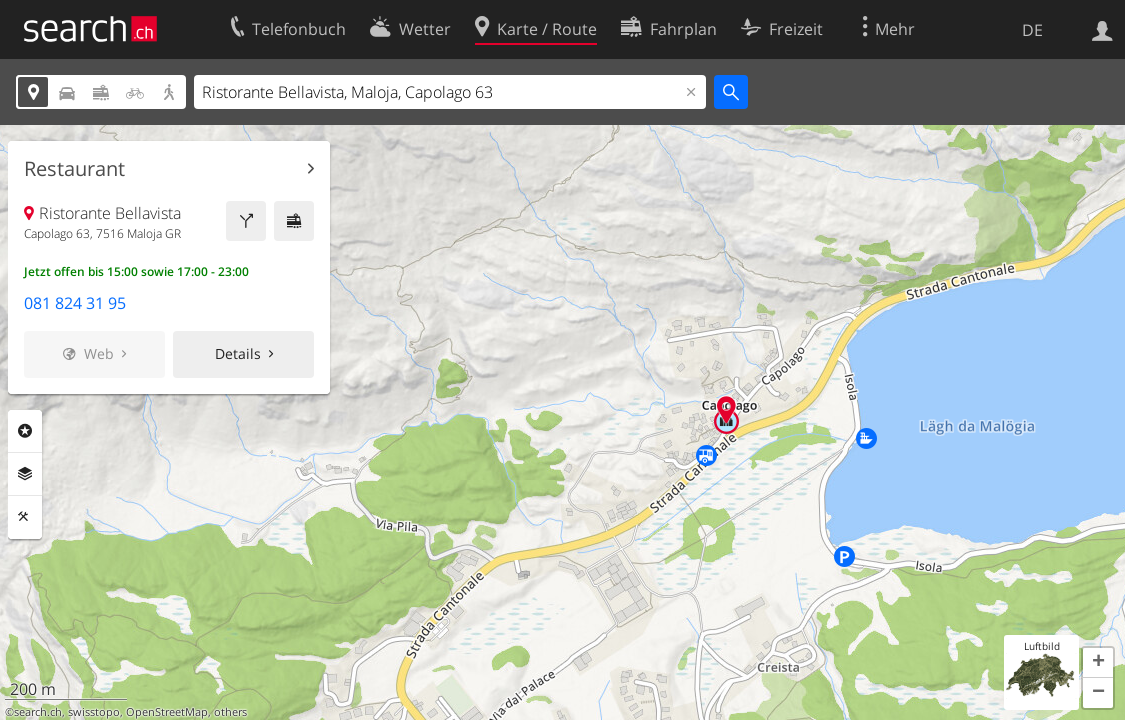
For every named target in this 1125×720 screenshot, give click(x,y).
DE (1032, 30)
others (230, 712)
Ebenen (25, 474)
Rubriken (25, 431)
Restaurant (74, 169)
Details (238, 353)
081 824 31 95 (75, 303)
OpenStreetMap (167, 712)
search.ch (38, 712)
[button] (1098, 663)
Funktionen (25, 517)
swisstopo (94, 712)
